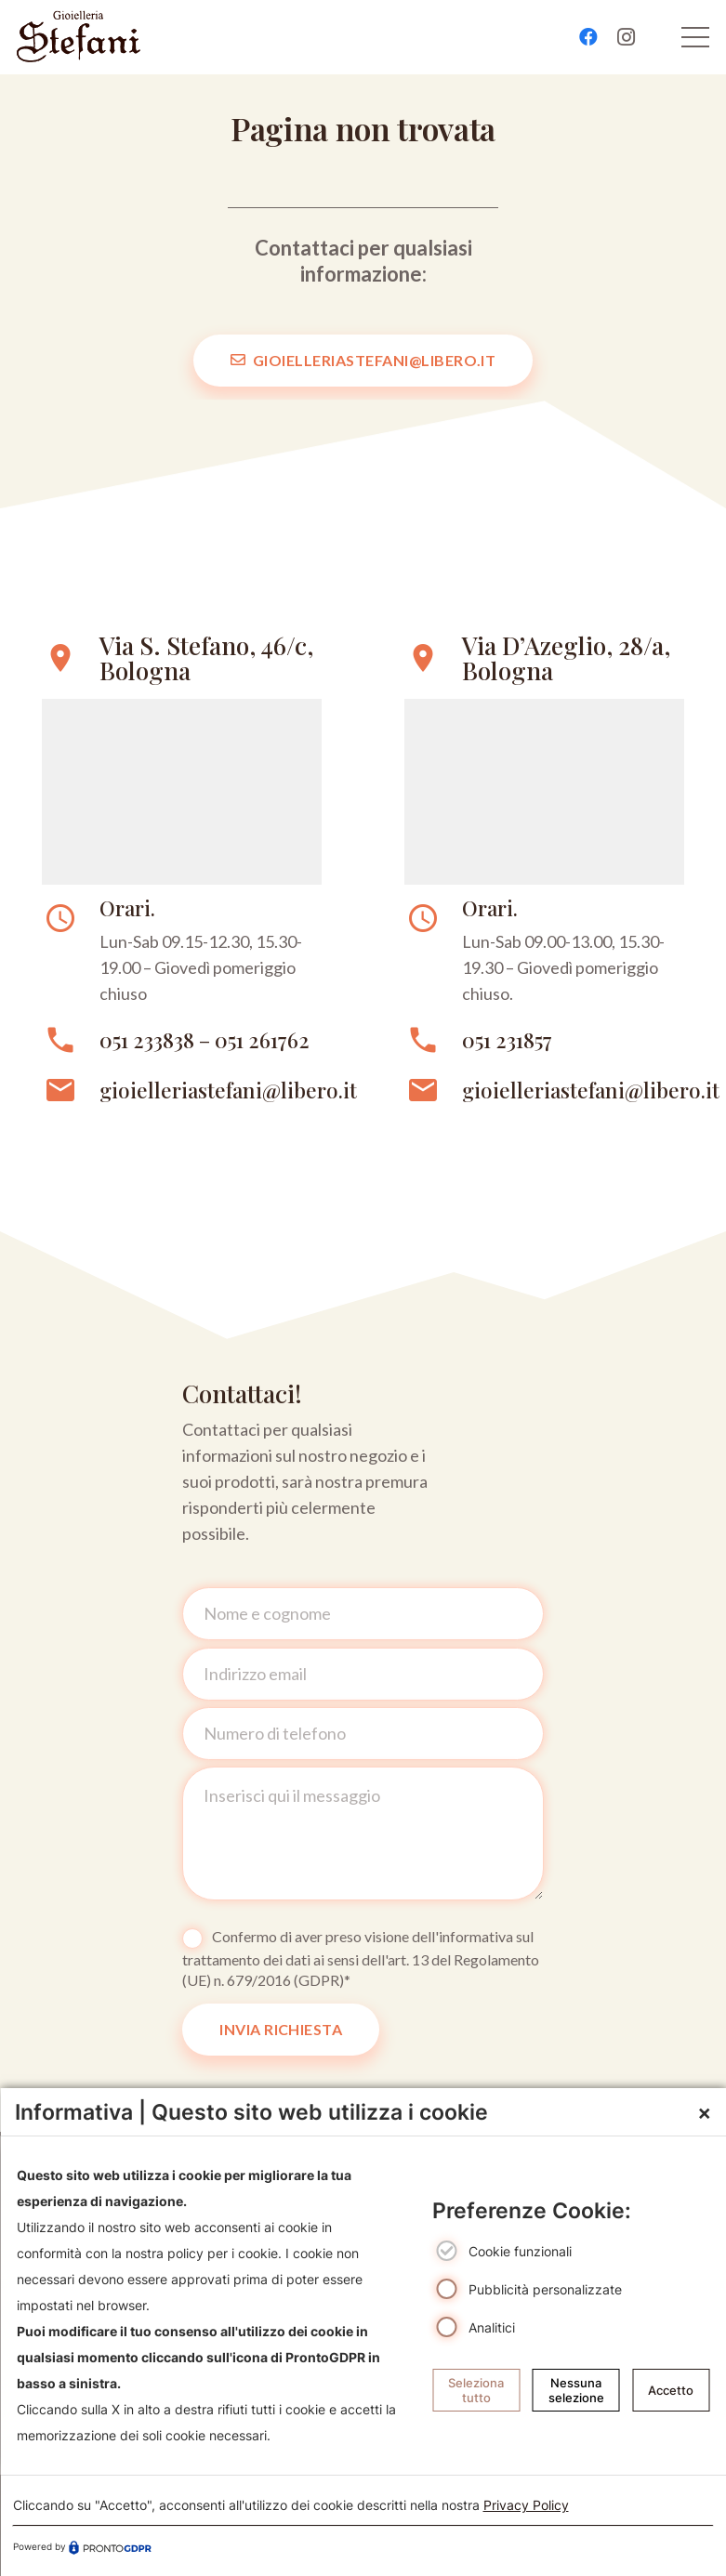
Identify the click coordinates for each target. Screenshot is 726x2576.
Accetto (670, 2390)
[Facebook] (588, 37)
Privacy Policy (526, 2505)
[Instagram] (625, 37)
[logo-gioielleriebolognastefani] (78, 37)
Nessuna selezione (576, 2390)
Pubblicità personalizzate (545, 2289)
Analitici (492, 2327)
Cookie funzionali (520, 2252)
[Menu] (695, 37)
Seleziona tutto (476, 2390)
